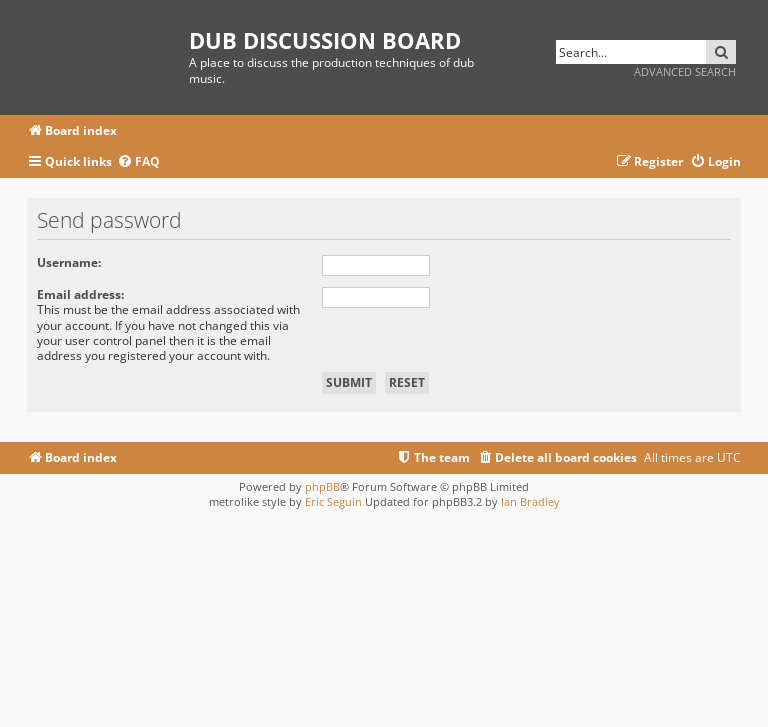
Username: (69, 262)
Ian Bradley (530, 501)
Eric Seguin (333, 501)
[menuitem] (138, 162)
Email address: (80, 294)
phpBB (322, 486)
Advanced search (685, 71)
